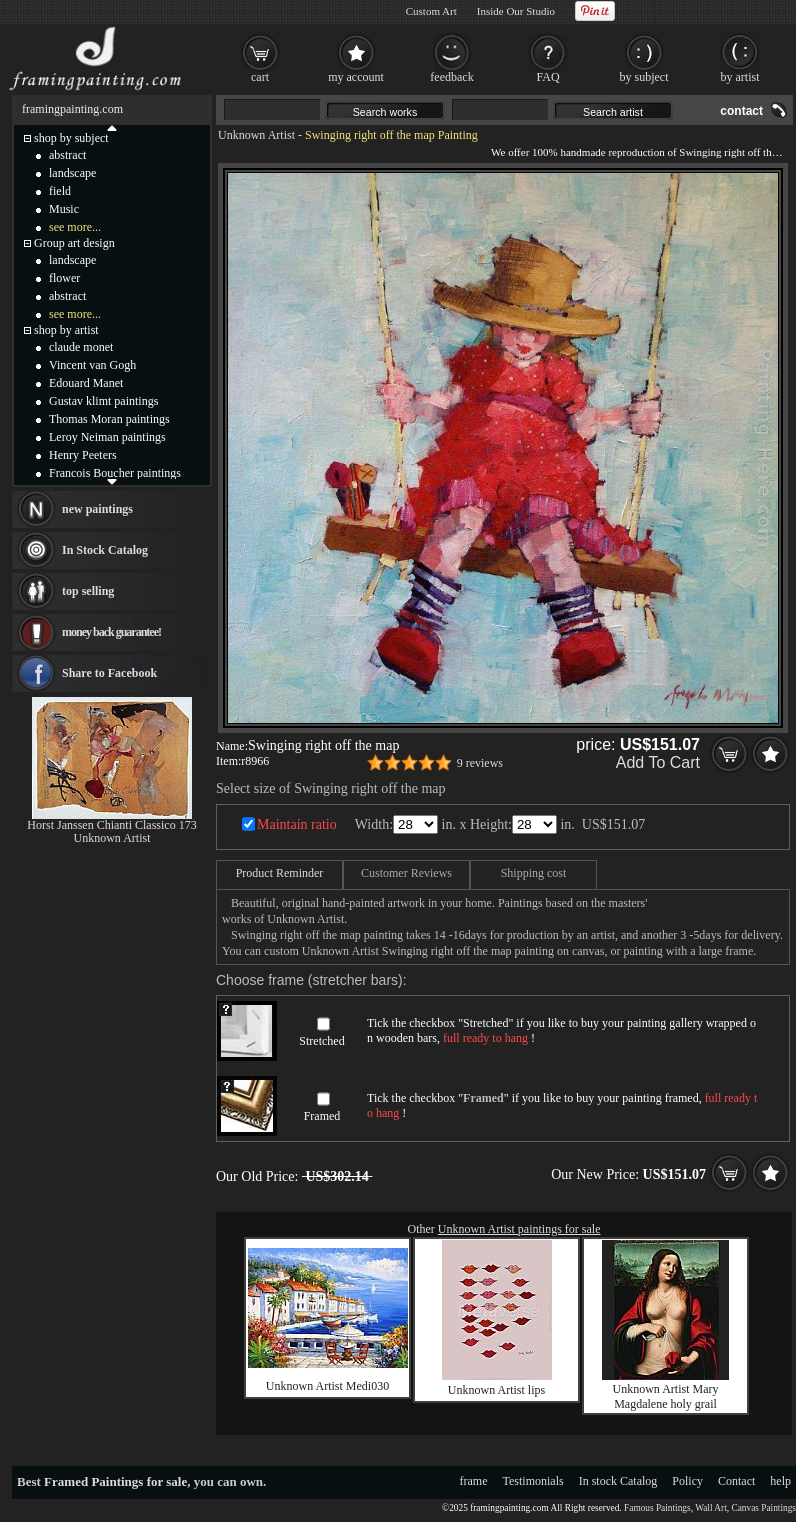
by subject (644, 77)
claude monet (81, 347)
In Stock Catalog (105, 550)
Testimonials (533, 1481)
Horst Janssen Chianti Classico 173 (111, 825)
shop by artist (66, 330)
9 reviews (480, 763)
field (60, 191)
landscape (72, 173)
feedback (451, 77)
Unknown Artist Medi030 (327, 1386)
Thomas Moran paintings (109, 419)
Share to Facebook (109, 673)
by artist (740, 77)
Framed (322, 1116)
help (780, 1481)
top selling (88, 591)
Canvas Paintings (763, 1508)
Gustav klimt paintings (103, 401)
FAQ (547, 77)
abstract (67, 155)
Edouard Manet (86, 383)
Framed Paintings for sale (115, 1481)
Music (64, 209)
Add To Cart (658, 762)
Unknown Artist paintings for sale (519, 1229)
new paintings (97, 509)
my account (356, 77)
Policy (687, 1481)
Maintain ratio (297, 824)
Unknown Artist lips (496, 1390)
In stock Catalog (618, 1481)
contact (741, 111)
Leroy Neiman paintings (107, 437)
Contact (736, 1481)
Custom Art (431, 11)
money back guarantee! (111, 632)
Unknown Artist (256, 135)
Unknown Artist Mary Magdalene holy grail (666, 1396)
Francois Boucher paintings (115, 473)
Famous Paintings (657, 1508)
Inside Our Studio (516, 11)
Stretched (321, 1041)
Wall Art (711, 1508)
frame (474, 1481)
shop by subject (71, 138)
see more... (75, 227)
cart (260, 77)
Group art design (74, 243)
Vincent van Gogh (92, 365)
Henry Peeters (83, 455)
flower (64, 278)
